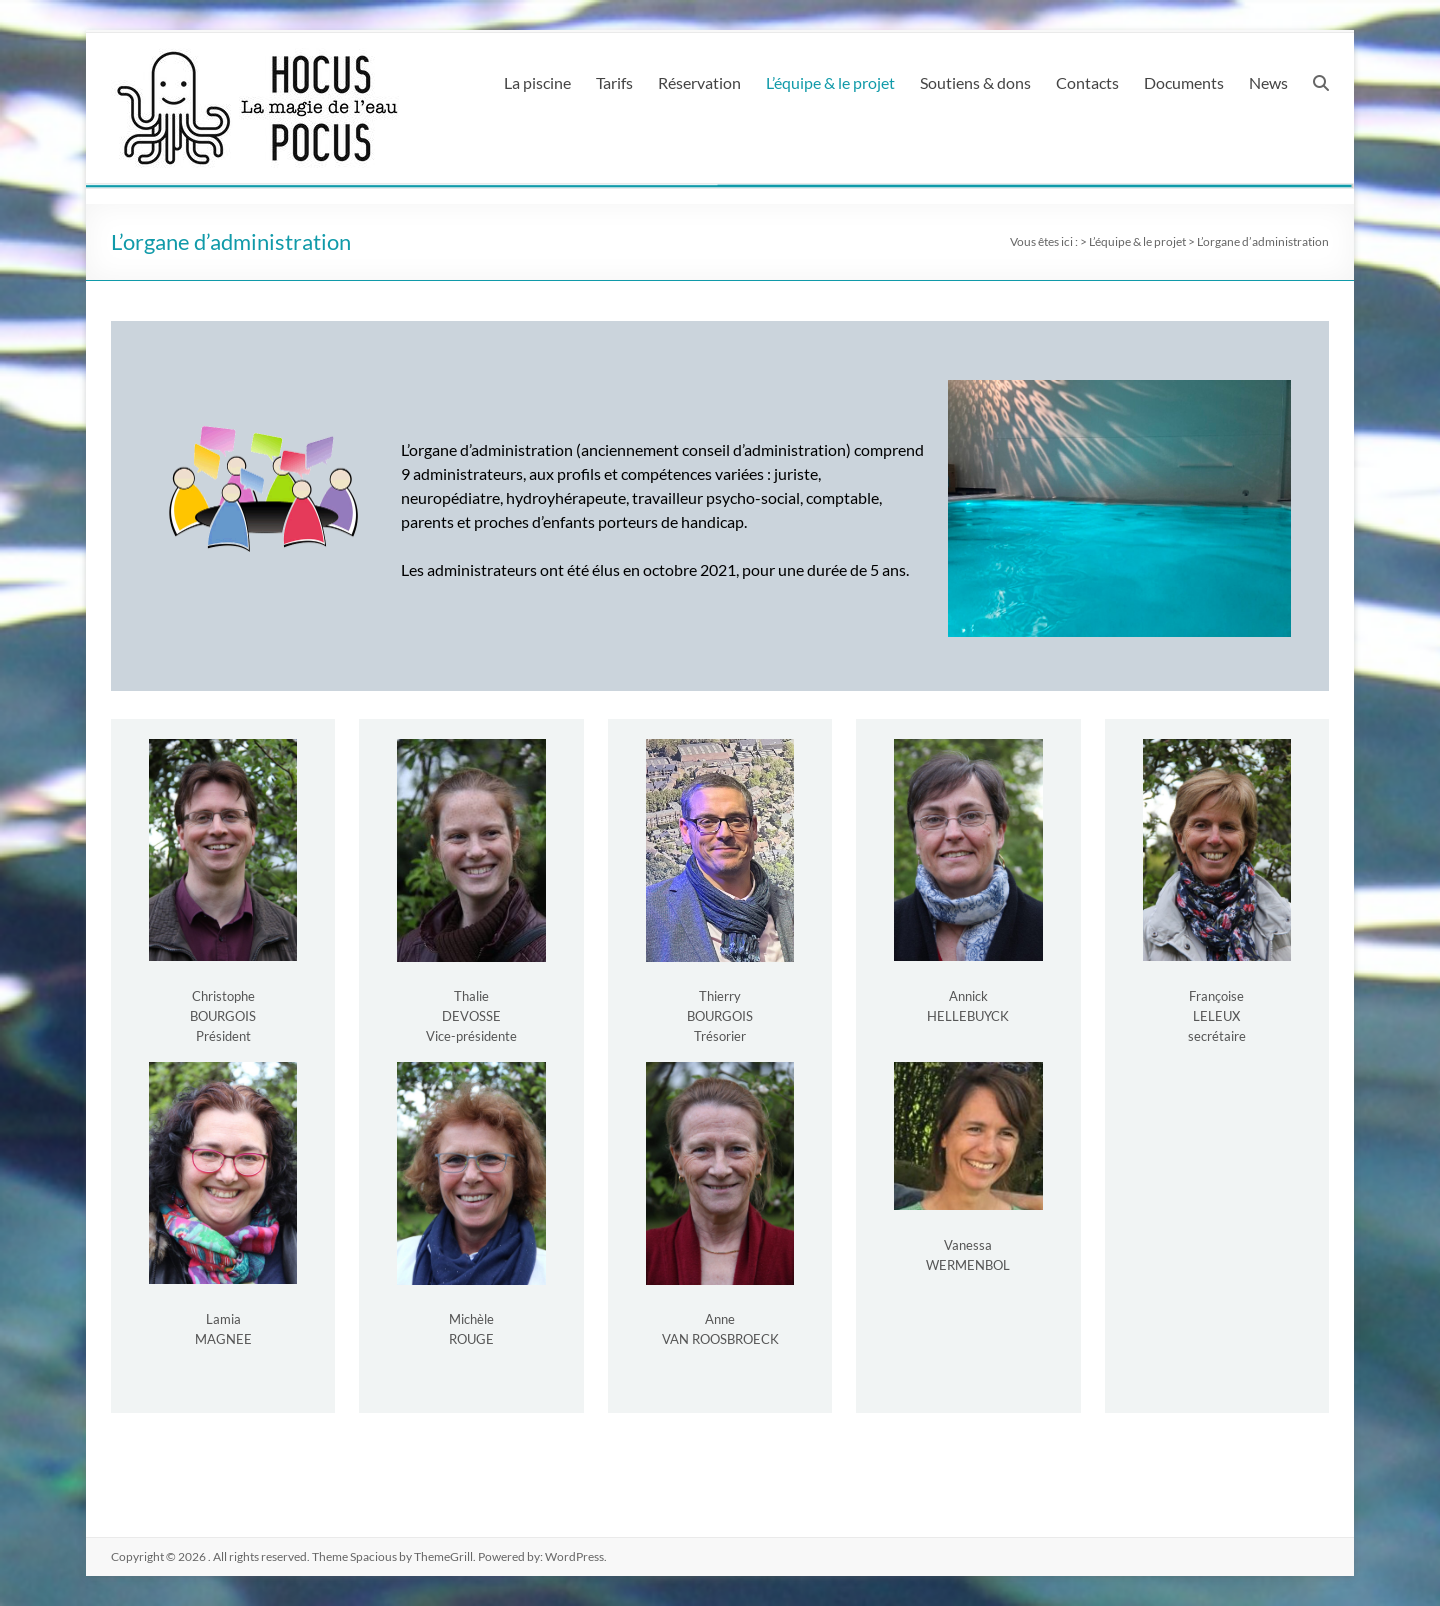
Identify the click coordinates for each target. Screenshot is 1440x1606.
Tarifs (614, 82)
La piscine (537, 82)
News (1268, 82)
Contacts (1087, 82)
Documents (1184, 82)
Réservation (699, 82)
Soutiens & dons (975, 82)
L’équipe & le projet (830, 82)
